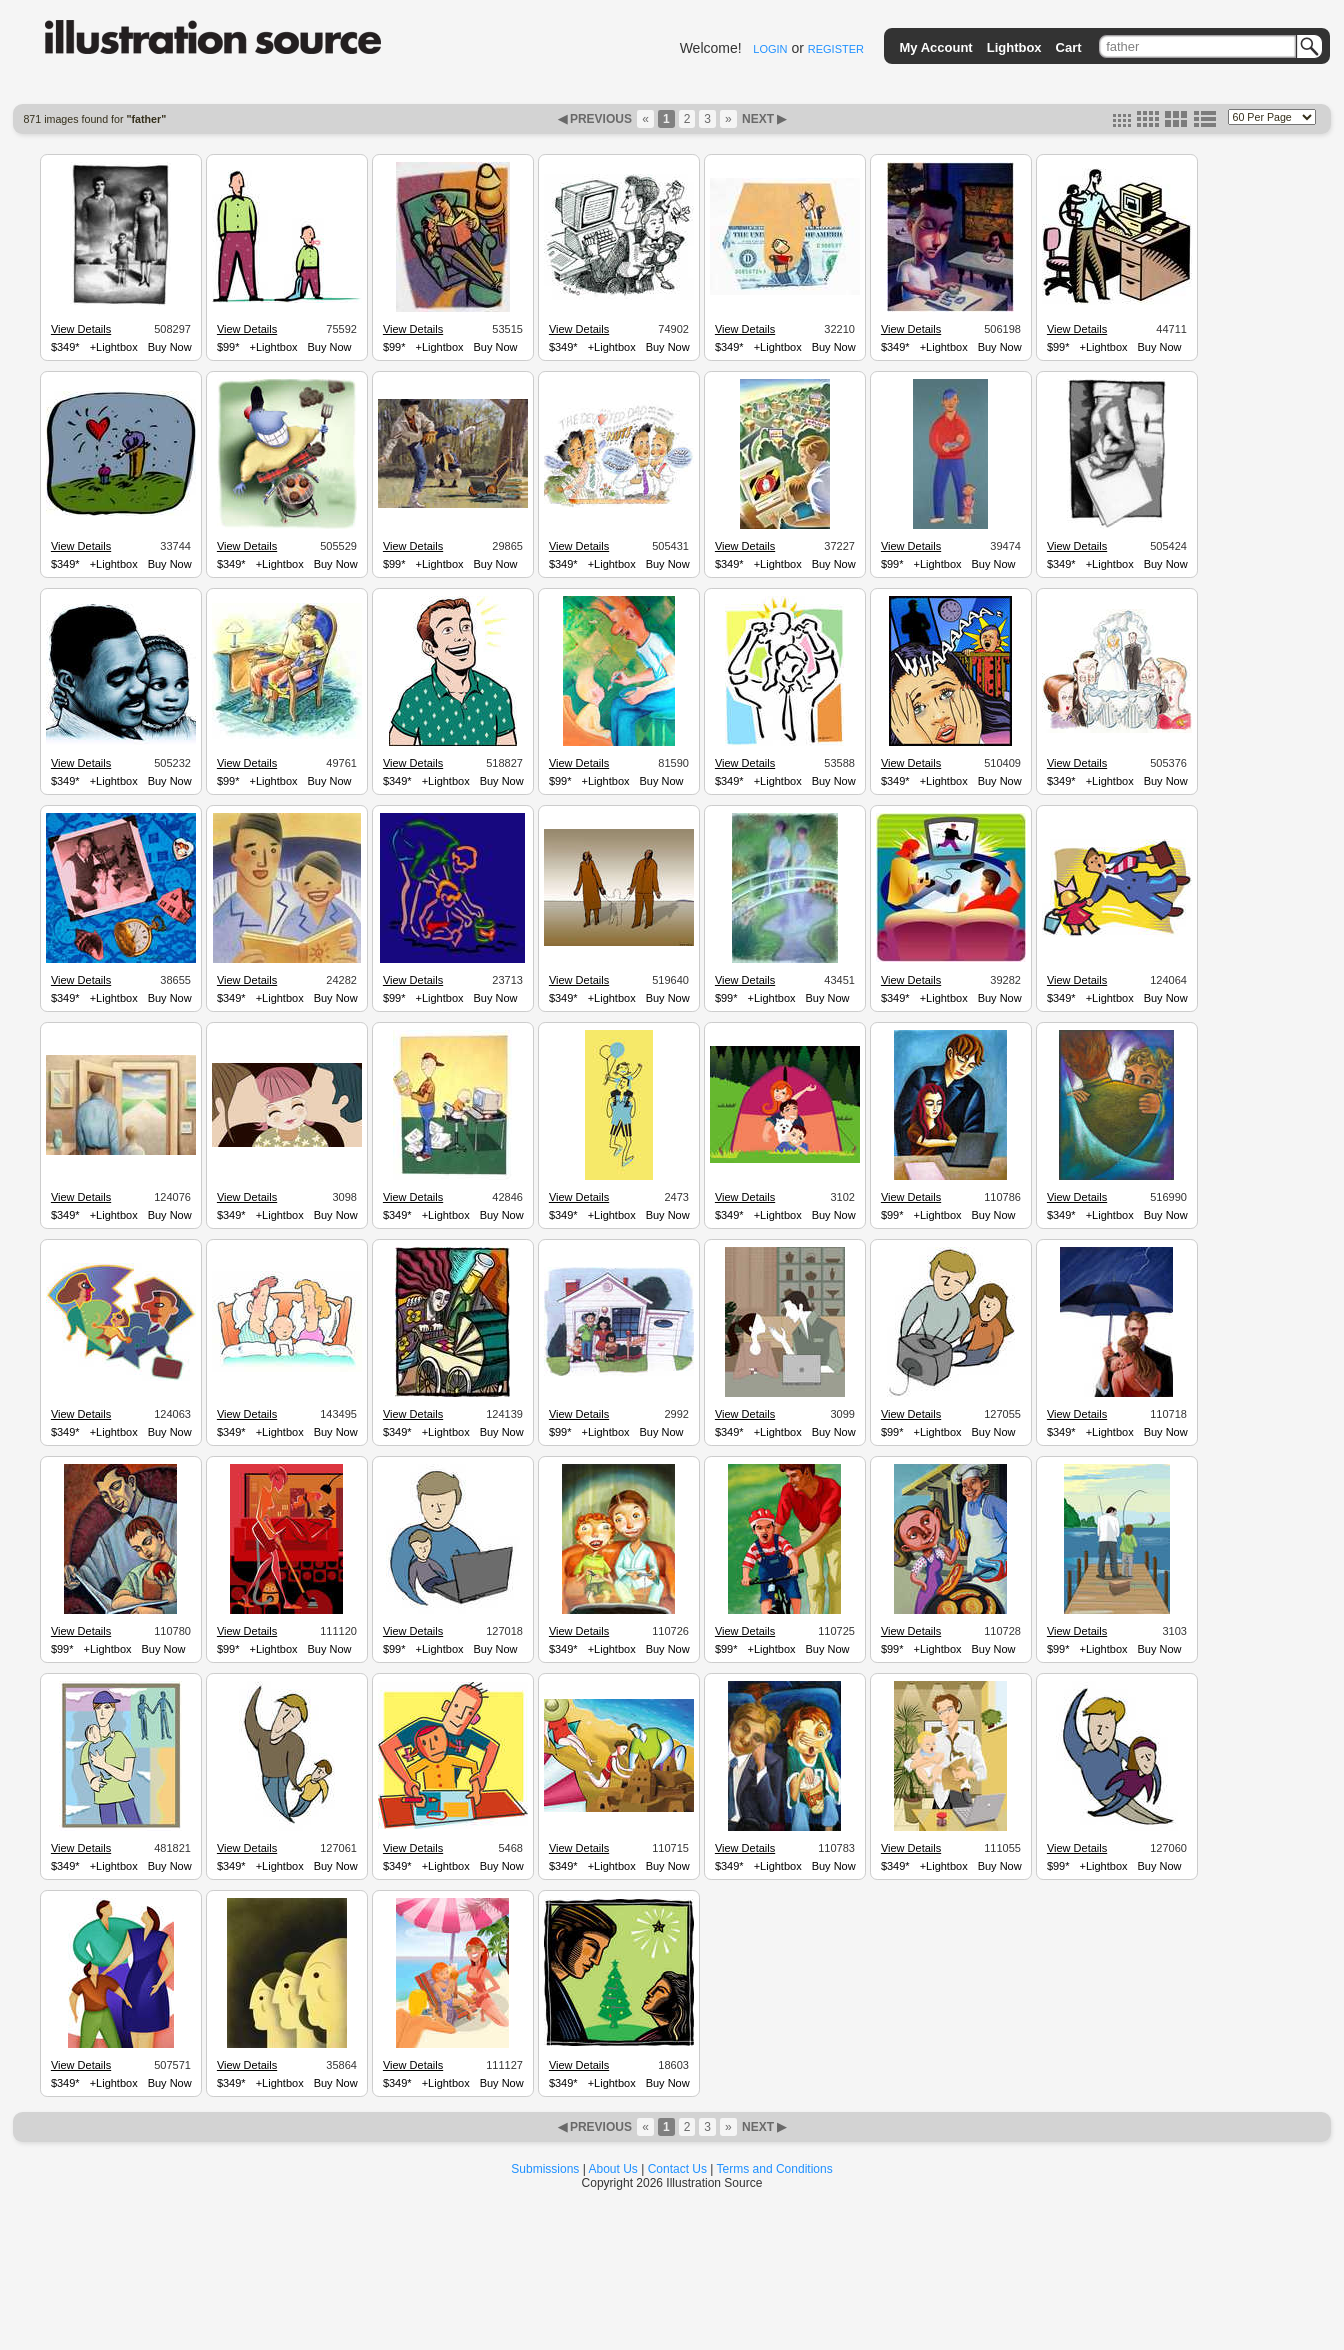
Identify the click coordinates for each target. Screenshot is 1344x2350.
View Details (81, 329)
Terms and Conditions (775, 2169)
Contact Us (677, 2169)
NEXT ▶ (763, 119)
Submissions (545, 2169)
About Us (613, 2169)
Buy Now (170, 347)
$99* (228, 347)
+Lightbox (114, 347)
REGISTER (836, 49)
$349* (65, 347)
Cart (1069, 47)
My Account (936, 47)
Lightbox (1014, 47)
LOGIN (770, 49)
